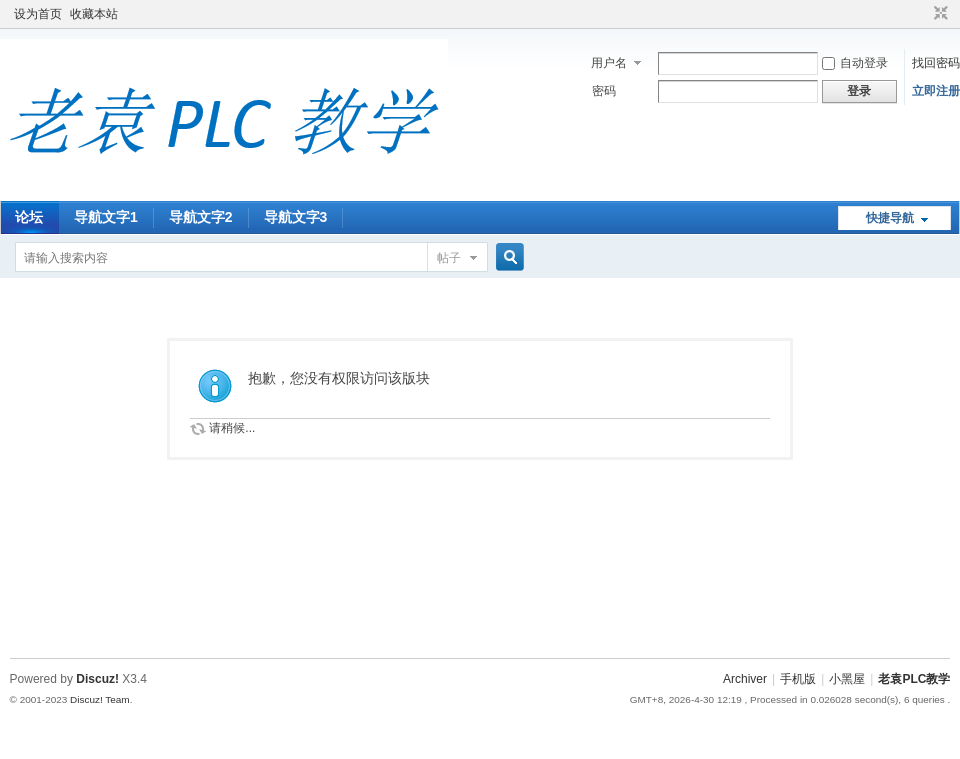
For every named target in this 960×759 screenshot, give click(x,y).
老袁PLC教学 (914, 679)
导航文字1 (106, 217)
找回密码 (936, 63)
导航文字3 (296, 217)
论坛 (29, 217)
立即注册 (936, 91)
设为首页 (38, 14)
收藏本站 (94, 14)
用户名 (609, 63)
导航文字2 (201, 217)
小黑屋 (847, 679)
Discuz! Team (100, 699)
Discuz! (97, 679)
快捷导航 (890, 218)
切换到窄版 (938, 14)
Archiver (745, 679)
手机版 (798, 679)
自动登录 (855, 63)
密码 (604, 91)
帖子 (449, 258)
